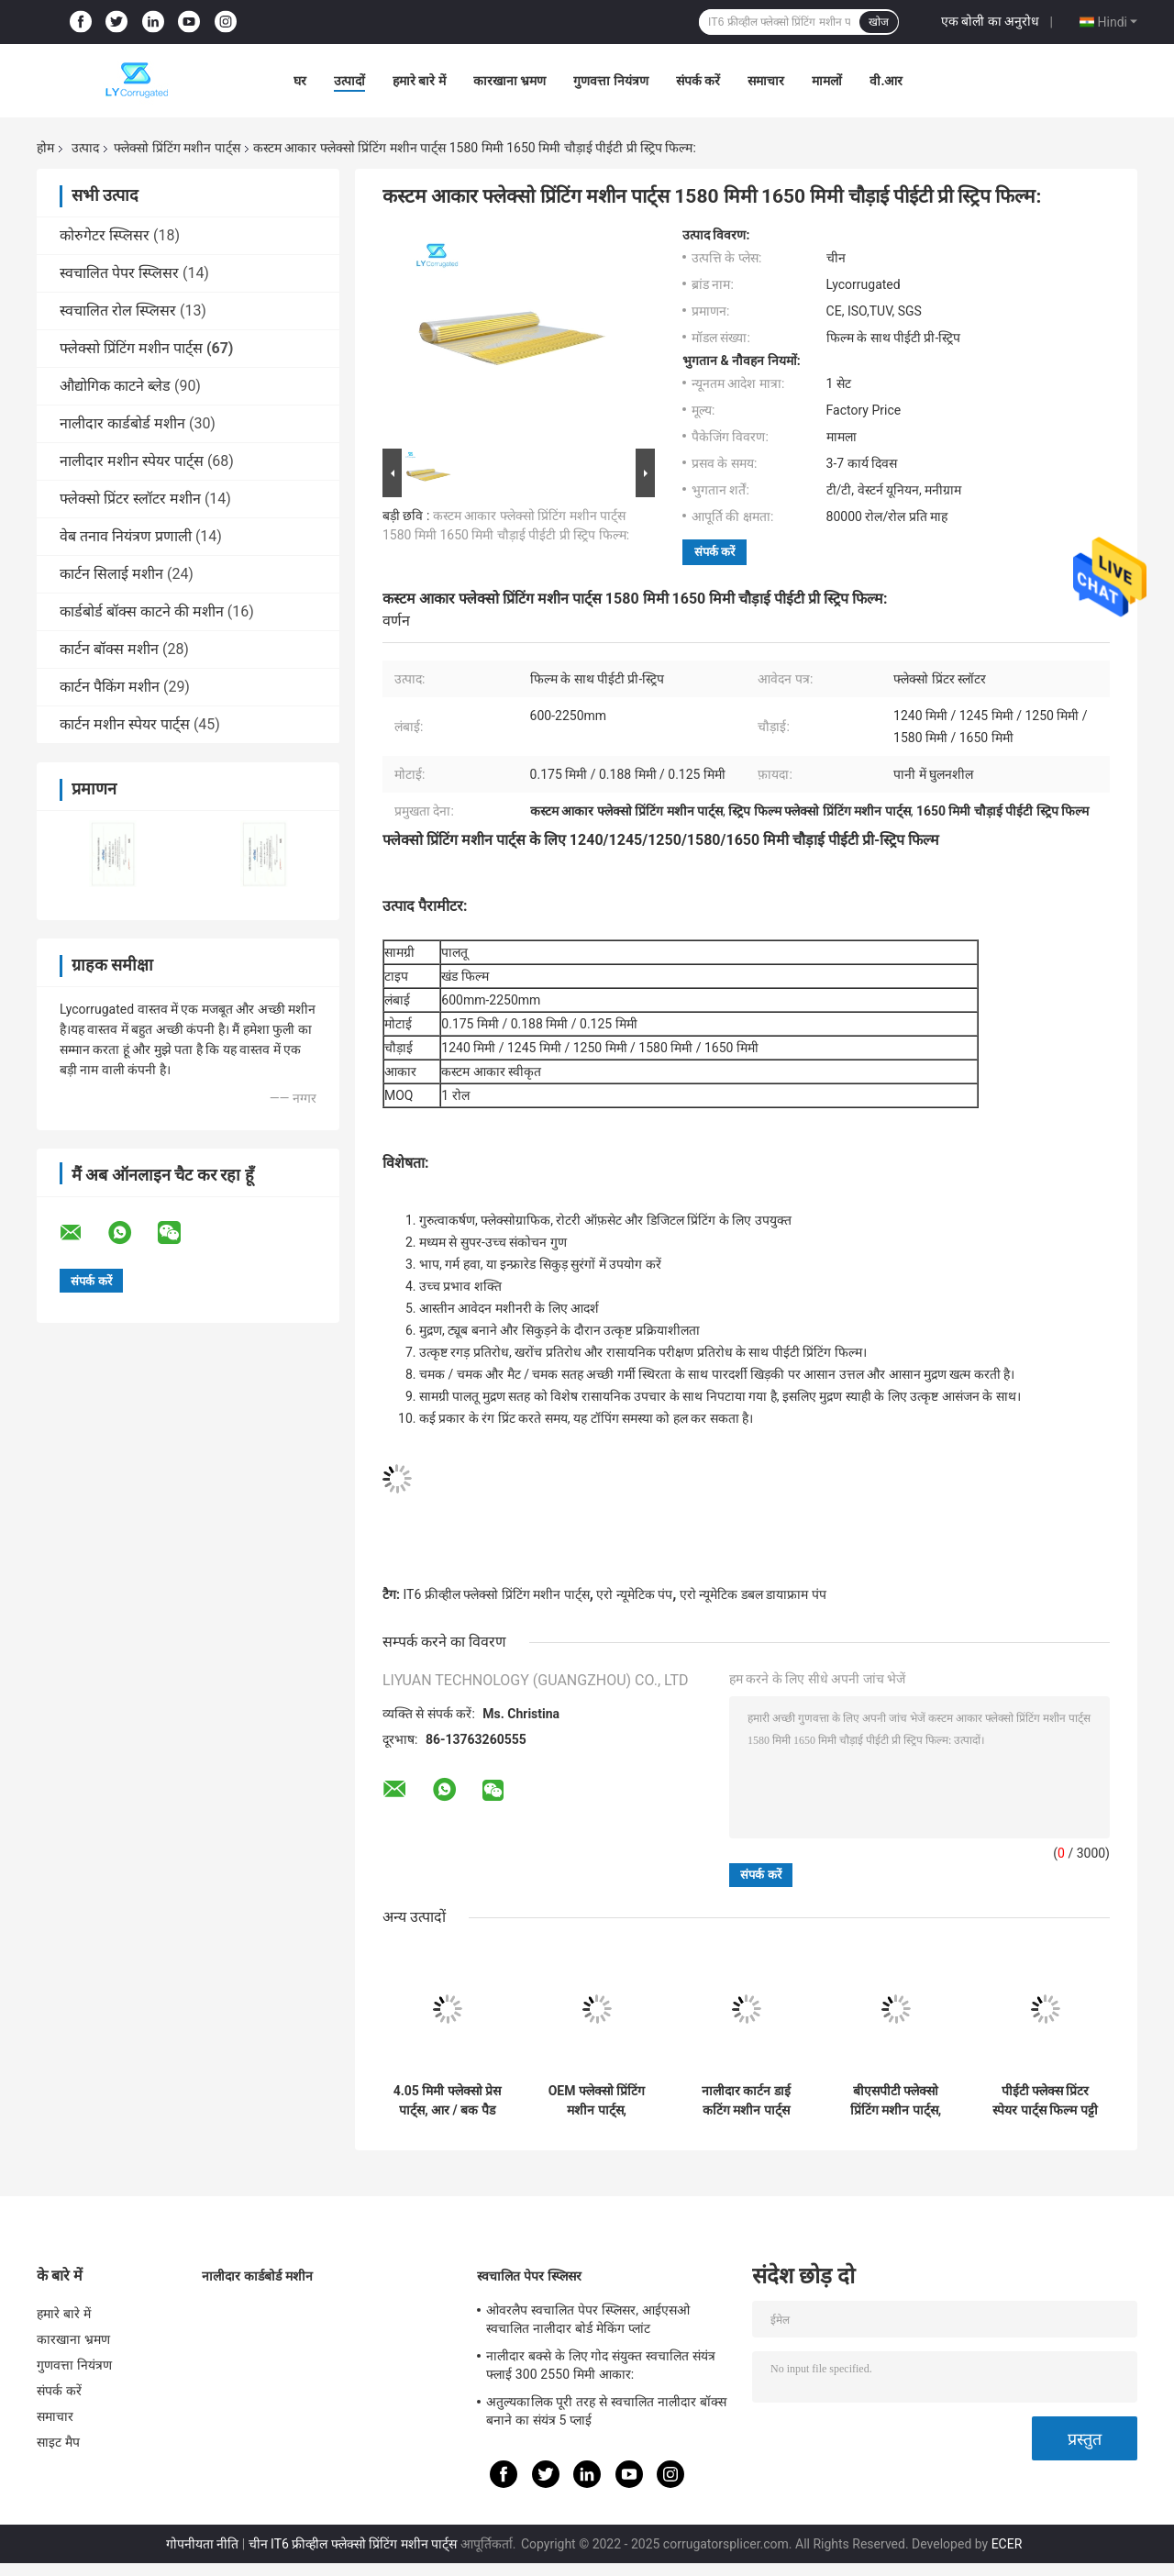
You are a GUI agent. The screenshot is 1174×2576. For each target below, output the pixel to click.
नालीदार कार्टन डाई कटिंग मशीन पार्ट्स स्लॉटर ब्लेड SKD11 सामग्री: (746, 2100)
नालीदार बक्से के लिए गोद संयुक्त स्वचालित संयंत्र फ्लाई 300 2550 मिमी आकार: (600, 2365)
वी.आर (886, 80)
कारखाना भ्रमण (509, 80)
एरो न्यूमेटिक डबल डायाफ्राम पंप (753, 1594)
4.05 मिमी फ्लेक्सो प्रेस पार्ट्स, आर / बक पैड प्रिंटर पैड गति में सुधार (447, 2100)
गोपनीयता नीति (202, 2544)
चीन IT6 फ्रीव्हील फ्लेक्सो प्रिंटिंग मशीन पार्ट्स (353, 2544)
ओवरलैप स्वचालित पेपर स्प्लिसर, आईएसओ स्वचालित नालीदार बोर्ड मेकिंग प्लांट (588, 2319)
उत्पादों (349, 80)
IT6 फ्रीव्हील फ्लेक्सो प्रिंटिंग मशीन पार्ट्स (496, 1594)
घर (300, 80)
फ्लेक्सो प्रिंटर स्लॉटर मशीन (130, 498)
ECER (1007, 2544)
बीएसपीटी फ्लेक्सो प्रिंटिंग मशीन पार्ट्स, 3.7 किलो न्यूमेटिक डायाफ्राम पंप (895, 2100)
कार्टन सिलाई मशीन (111, 574)
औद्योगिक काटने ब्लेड (115, 385)
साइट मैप (58, 2442)
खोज (879, 22)
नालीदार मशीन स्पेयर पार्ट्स (132, 461)
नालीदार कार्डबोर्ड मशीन (122, 423)
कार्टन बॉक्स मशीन (109, 649)
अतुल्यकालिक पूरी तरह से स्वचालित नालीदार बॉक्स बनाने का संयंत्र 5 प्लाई (606, 2410)
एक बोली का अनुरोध (990, 21)
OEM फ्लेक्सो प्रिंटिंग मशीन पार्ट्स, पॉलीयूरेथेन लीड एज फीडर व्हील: (597, 2100)
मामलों (827, 80)
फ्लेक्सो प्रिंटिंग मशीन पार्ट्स (176, 147)
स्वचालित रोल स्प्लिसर (118, 310)
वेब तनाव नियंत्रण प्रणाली (126, 536)
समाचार (766, 80)
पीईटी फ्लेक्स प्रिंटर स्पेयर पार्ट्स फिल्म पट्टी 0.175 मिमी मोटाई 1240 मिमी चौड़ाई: (1044, 2100)
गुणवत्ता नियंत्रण (610, 80)
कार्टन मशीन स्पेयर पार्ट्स (125, 724)
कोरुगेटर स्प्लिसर (105, 235)
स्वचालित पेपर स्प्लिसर (119, 273)
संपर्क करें (698, 80)
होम (45, 147)
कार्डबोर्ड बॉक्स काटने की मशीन (142, 611)
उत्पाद (85, 147)
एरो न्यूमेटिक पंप (634, 1594)
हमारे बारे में (419, 80)
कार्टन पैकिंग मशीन (110, 686)
